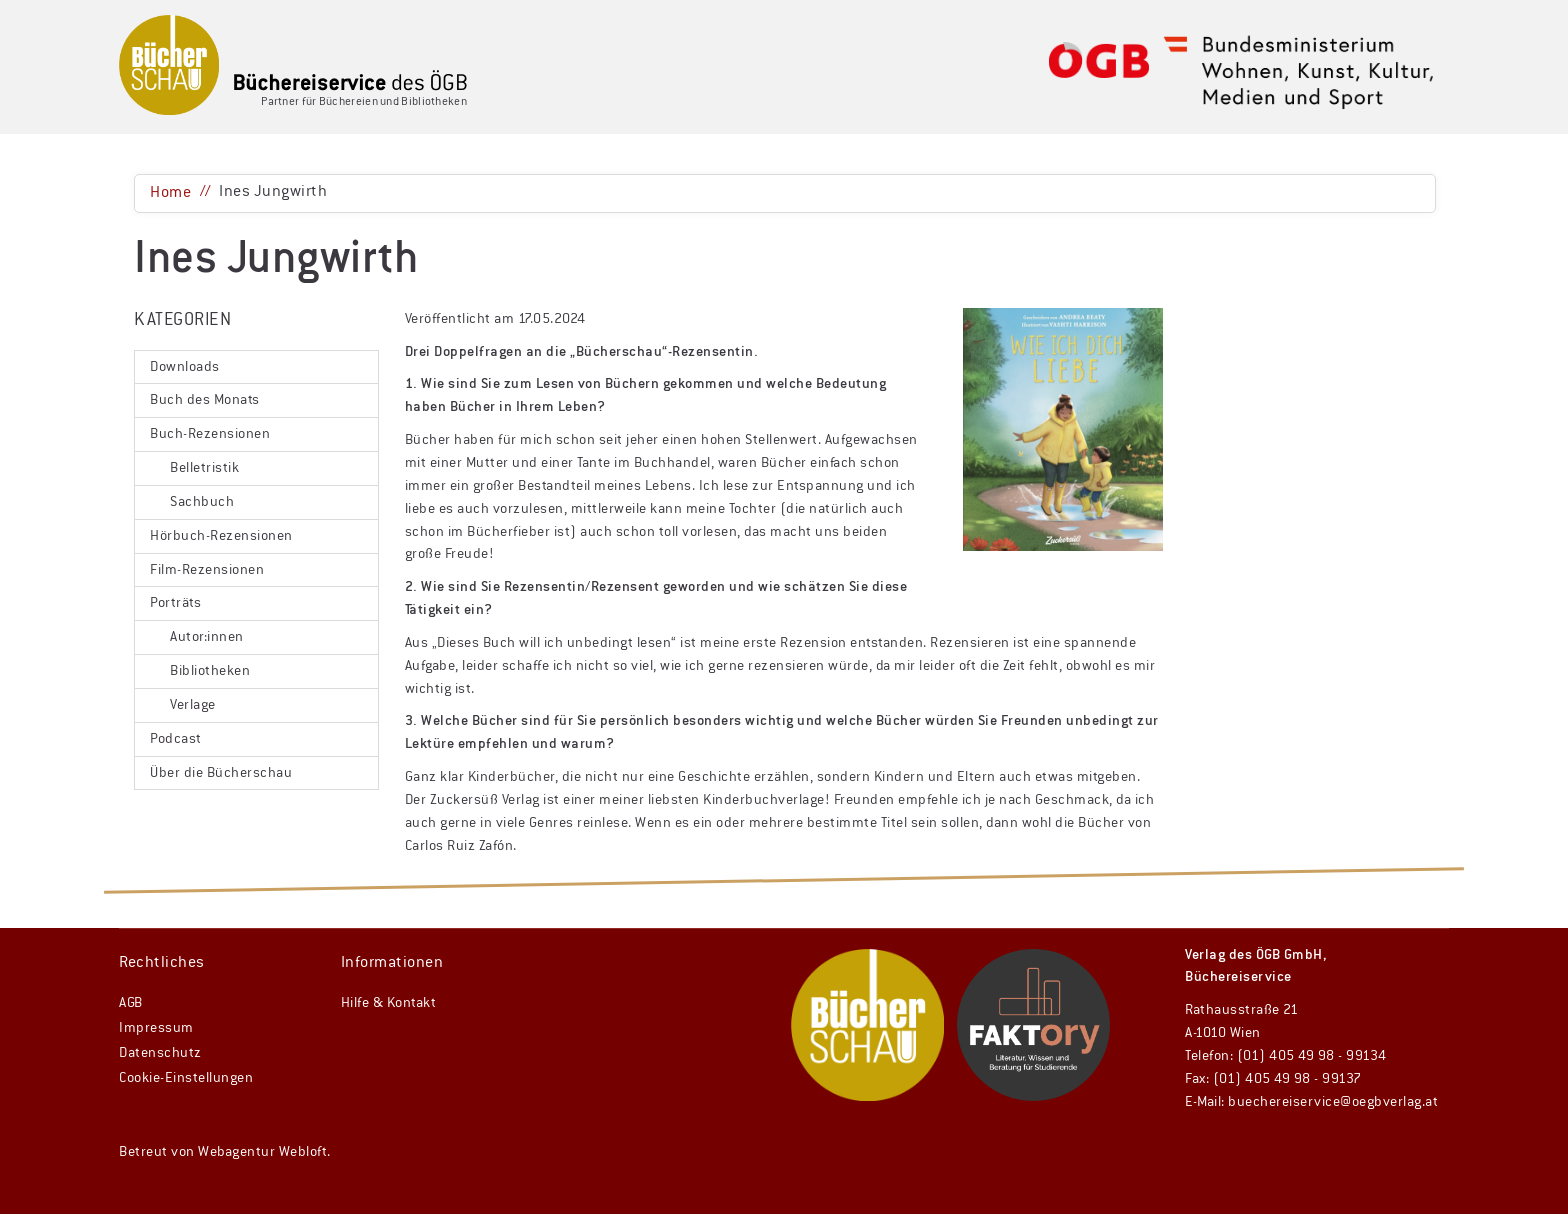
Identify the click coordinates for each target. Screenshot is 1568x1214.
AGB (131, 1003)
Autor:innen (207, 637)
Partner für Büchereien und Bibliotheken (364, 101)
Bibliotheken (210, 671)
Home (170, 193)
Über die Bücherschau (221, 773)
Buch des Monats (205, 400)
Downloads (185, 367)
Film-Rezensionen (207, 570)
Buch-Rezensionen (210, 434)
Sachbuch (202, 502)
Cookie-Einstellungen (186, 1078)
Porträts (175, 603)
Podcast (176, 739)
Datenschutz (160, 1053)
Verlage (193, 705)
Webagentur (236, 1152)
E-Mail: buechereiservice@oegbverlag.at (1311, 1102)
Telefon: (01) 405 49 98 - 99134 (1286, 1056)
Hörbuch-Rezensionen (221, 536)
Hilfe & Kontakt (389, 1003)
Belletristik (204, 468)
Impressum (156, 1028)
